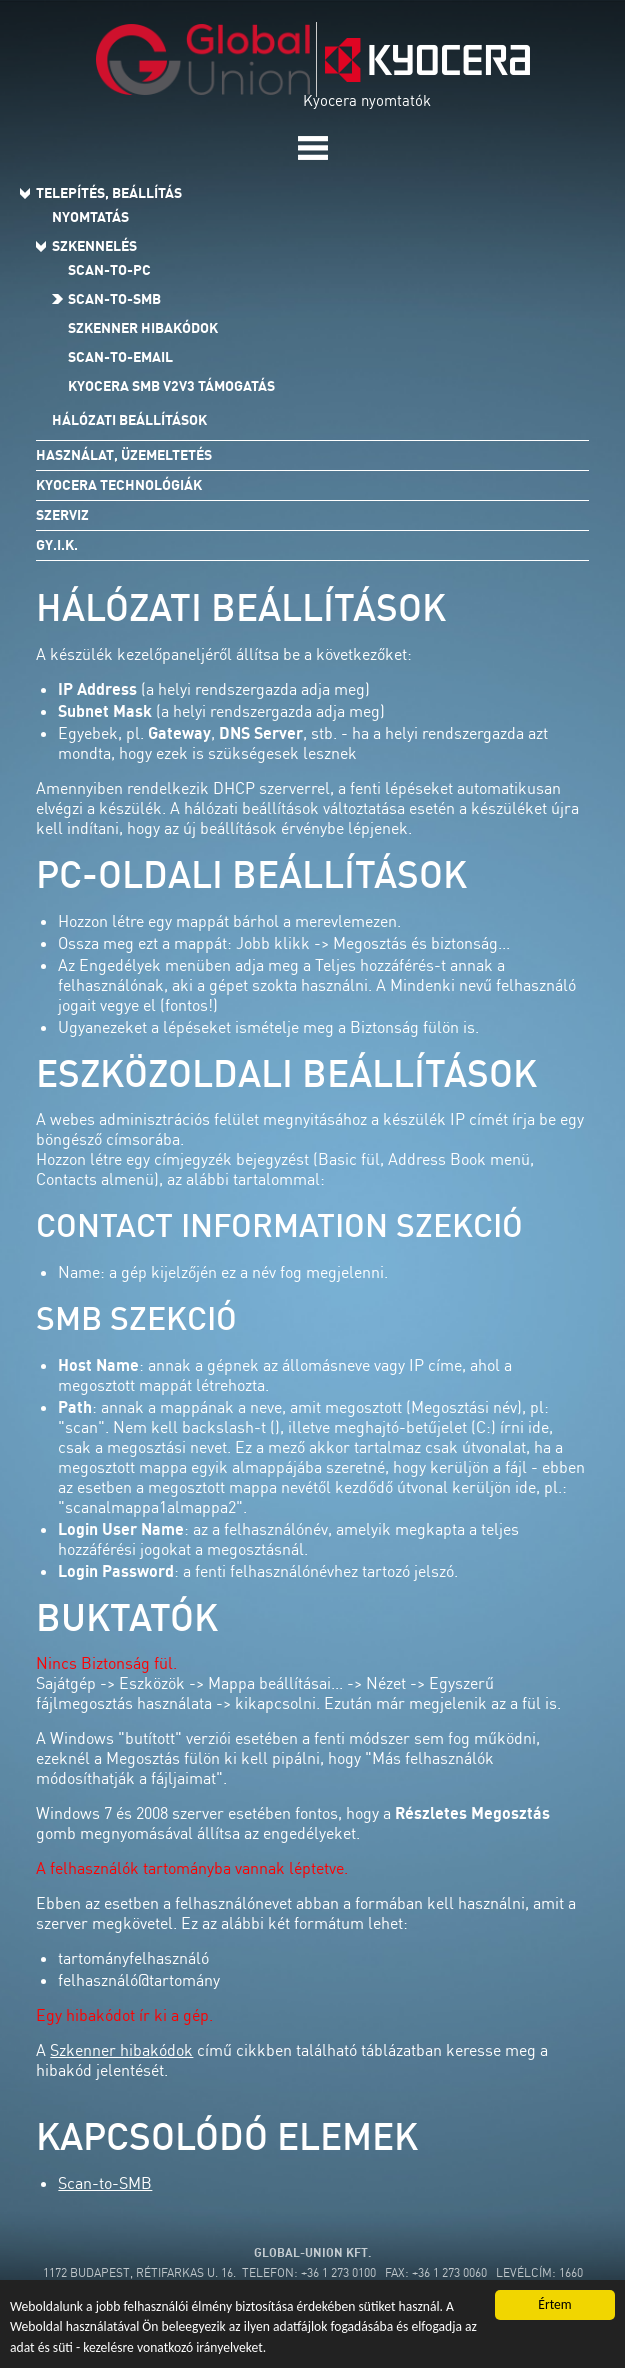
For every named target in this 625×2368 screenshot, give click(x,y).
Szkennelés (94, 246)
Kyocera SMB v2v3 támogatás (171, 386)
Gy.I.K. (57, 545)
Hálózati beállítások (129, 420)
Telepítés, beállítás (109, 193)
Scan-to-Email (120, 357)
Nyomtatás (90, 217)
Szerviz (62, 515)
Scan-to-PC (109, 270)
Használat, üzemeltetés (124, 455)
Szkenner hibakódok (143, 328)
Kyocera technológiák (119, 485)
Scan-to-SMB (114, 299)
